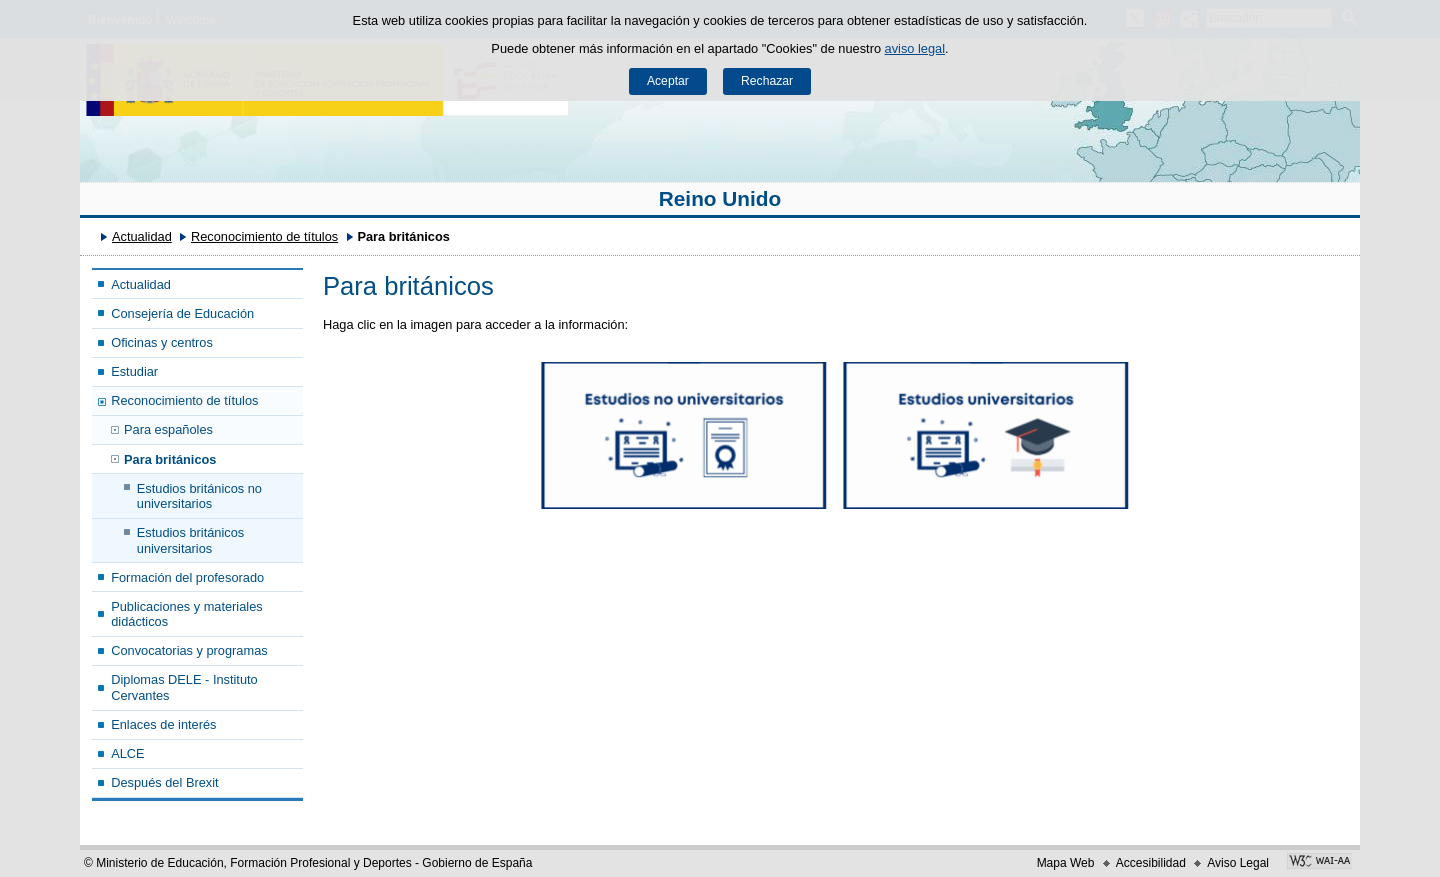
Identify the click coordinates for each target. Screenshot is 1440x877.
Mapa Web (1066, 863)
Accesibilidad (1151, 863)
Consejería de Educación (182, 313)
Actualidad (142, 236)
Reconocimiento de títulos (264, 236)
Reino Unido (720, 198)
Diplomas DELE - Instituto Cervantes (184, 687)
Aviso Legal (1238, 863)
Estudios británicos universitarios (190, 540)
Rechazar (767, 81)
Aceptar (668, 81)
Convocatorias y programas (189, 650)
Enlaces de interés (163, 724)
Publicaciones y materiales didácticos (187, 614)
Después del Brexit (164, 782)
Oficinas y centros (162, 342)
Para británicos (170, 459)
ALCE (127, 753)
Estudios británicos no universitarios (199, 496)
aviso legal (915, 48)
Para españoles (168, 429)
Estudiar (134, 371)
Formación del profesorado (187, 577)
